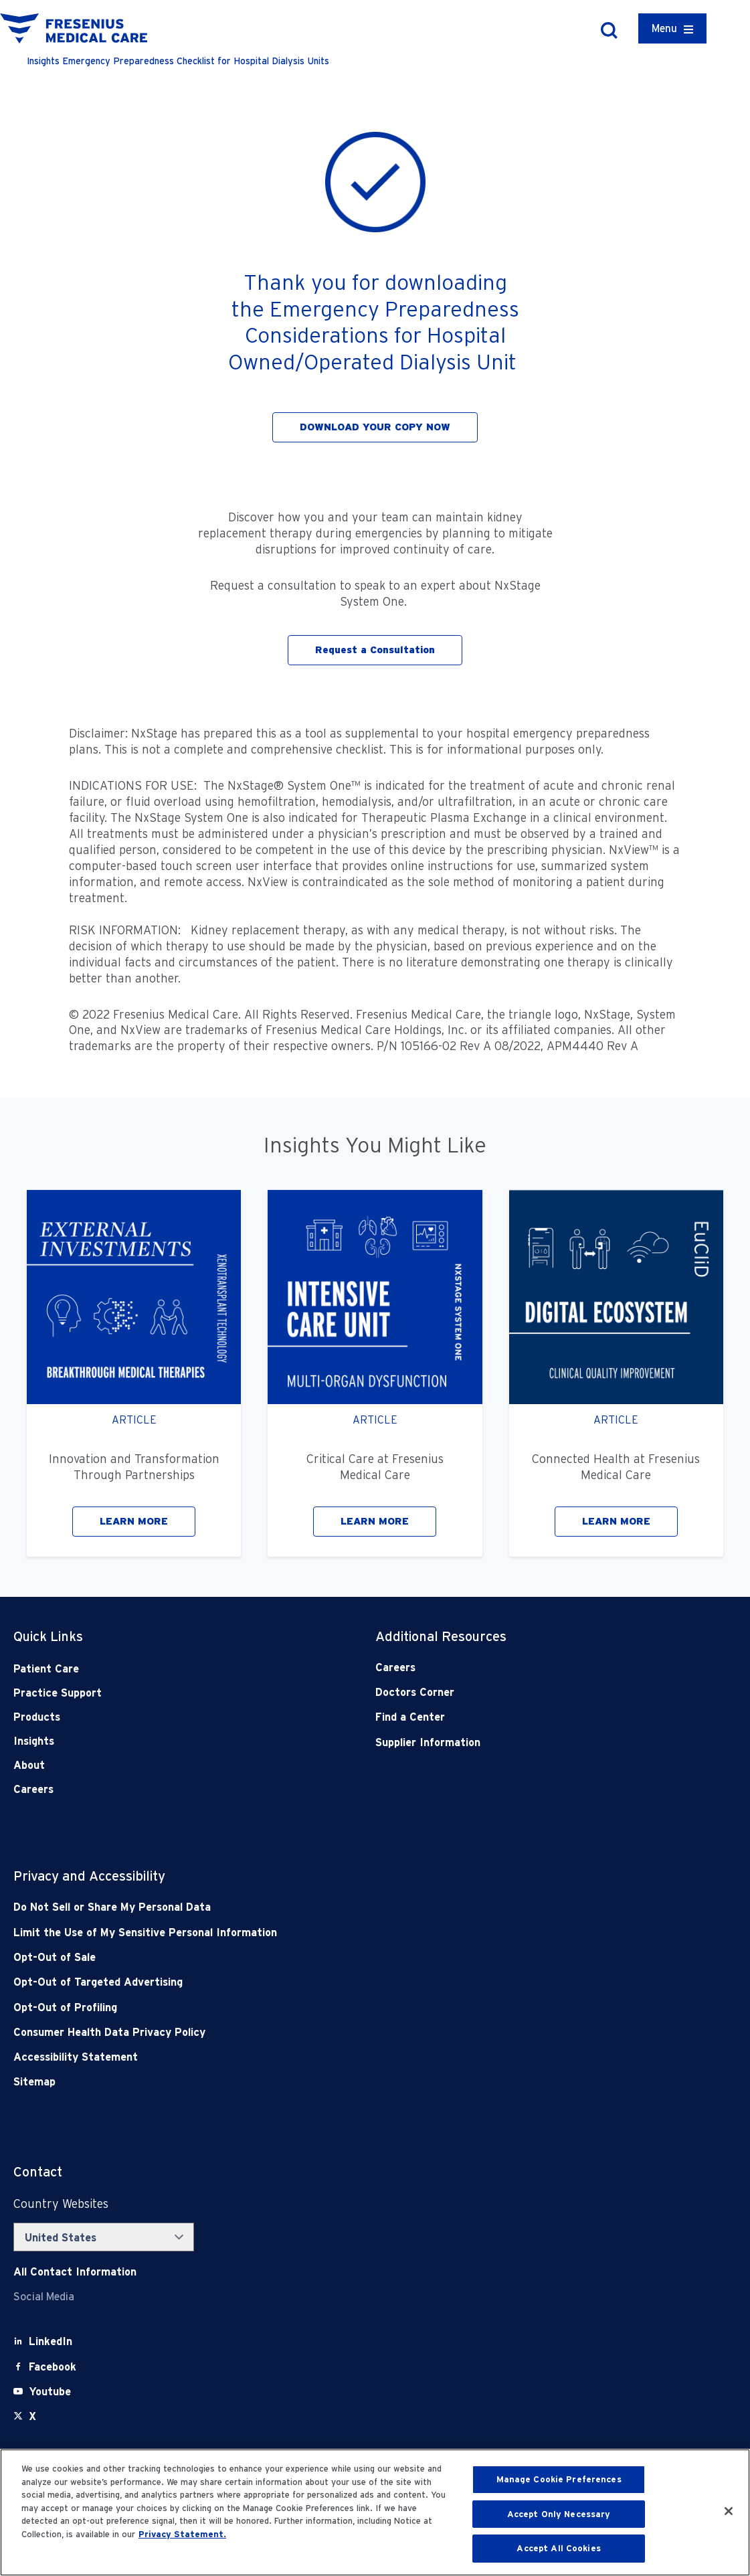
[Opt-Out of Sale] (302, 1957)
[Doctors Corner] (519, 1692)
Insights (33, 1741)
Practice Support (57, 1693)
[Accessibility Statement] (302, 2057)
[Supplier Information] (519, 1742)
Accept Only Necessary (559, 2514)
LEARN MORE (134, 1521)
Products (36, 1717)
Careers (33, 1789)
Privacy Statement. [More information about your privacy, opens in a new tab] (182, 2534)
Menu (664, 28)
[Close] (728, 2511)
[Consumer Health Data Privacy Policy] (302, 2032)
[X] (32, 2416)
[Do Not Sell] (302, 1907)
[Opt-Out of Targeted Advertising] (302, 1982)
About (29, 1765)
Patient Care (46, 1668)
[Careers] (519, 1667)
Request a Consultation (375, 650)
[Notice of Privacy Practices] (302, 1932)
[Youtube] (50, 2392)
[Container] (672, 28)
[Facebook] (52, 2367)
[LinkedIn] (50, 2341)
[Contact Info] (74, 2272)
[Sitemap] (302, 2082)
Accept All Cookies (558, 2548)
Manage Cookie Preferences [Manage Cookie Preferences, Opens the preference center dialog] (559, 2479)
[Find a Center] (519, 1717)
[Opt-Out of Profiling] (302, 2007)
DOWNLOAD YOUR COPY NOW (375, 427)
